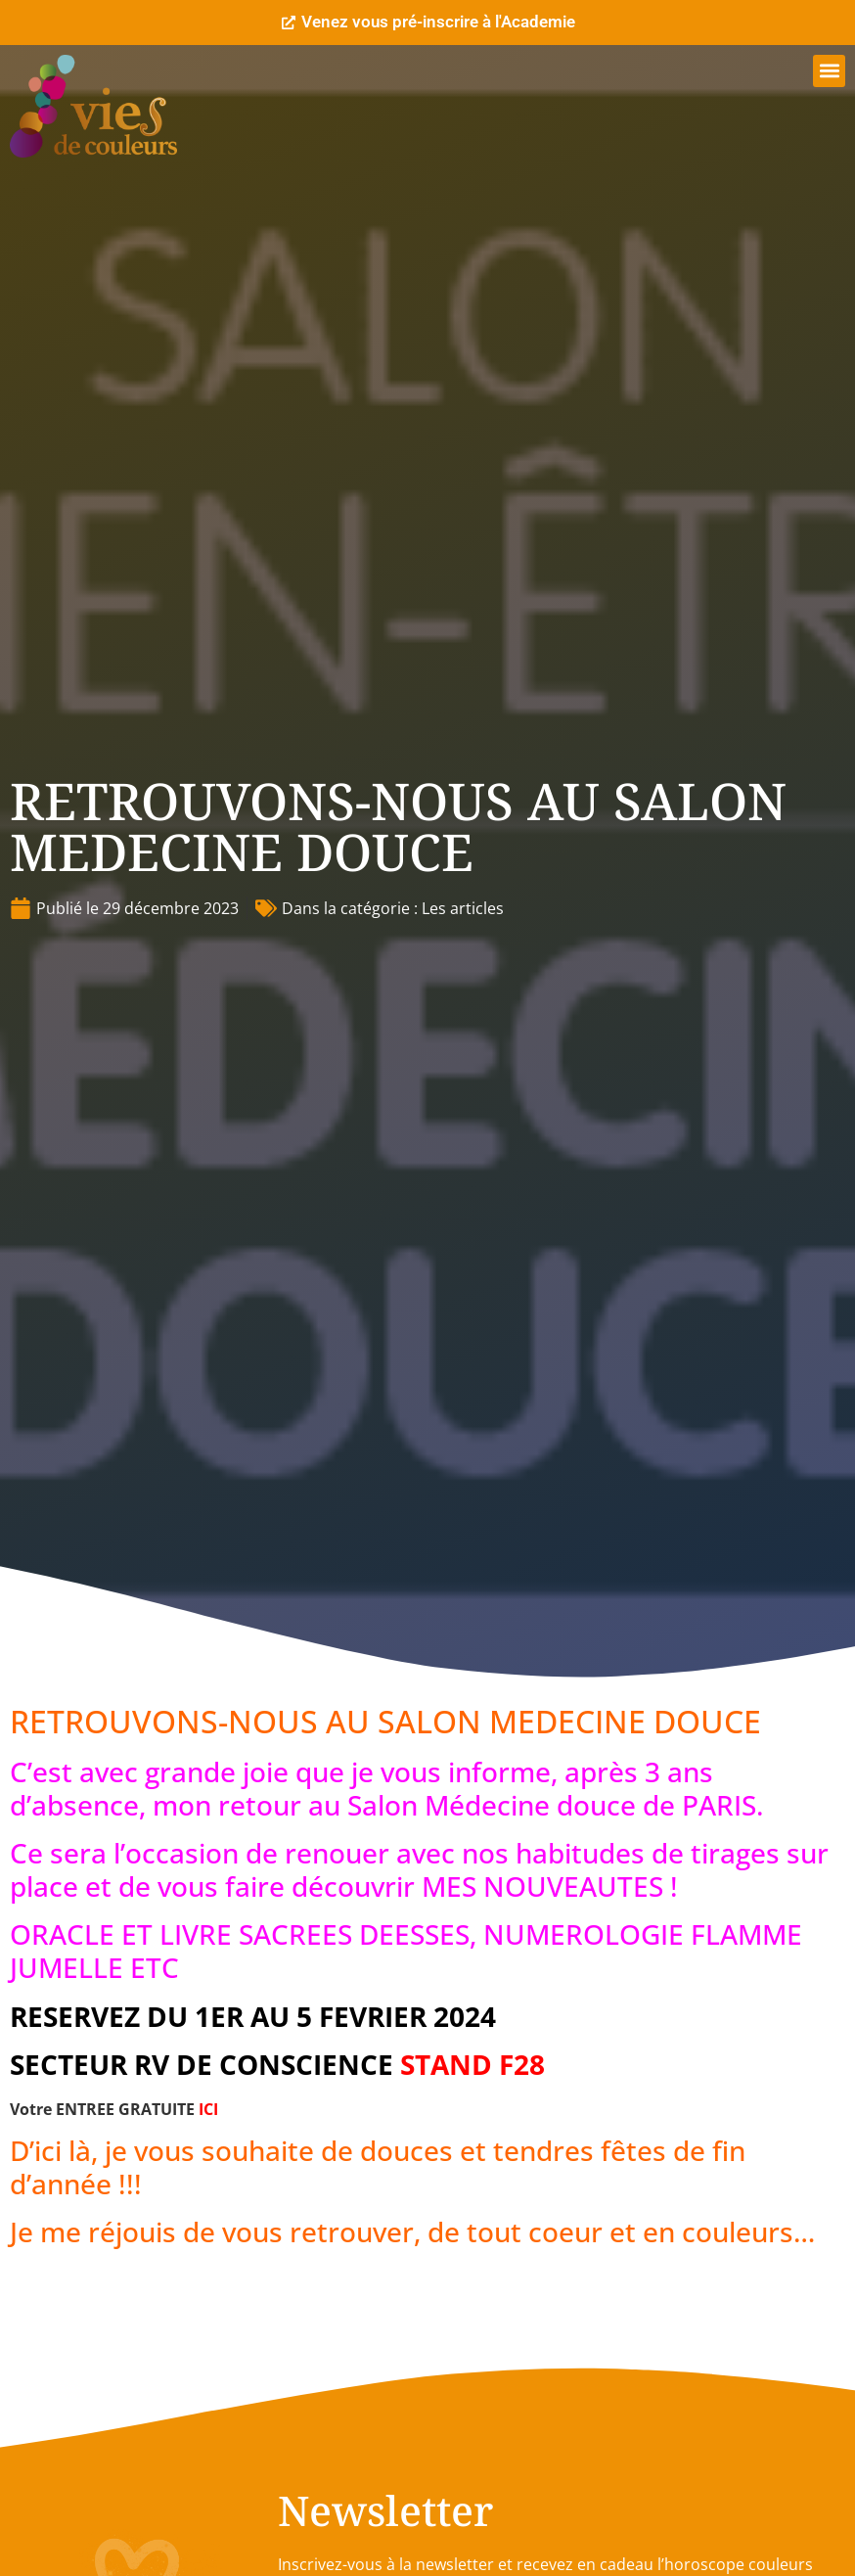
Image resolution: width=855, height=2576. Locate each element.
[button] (829, 71)
